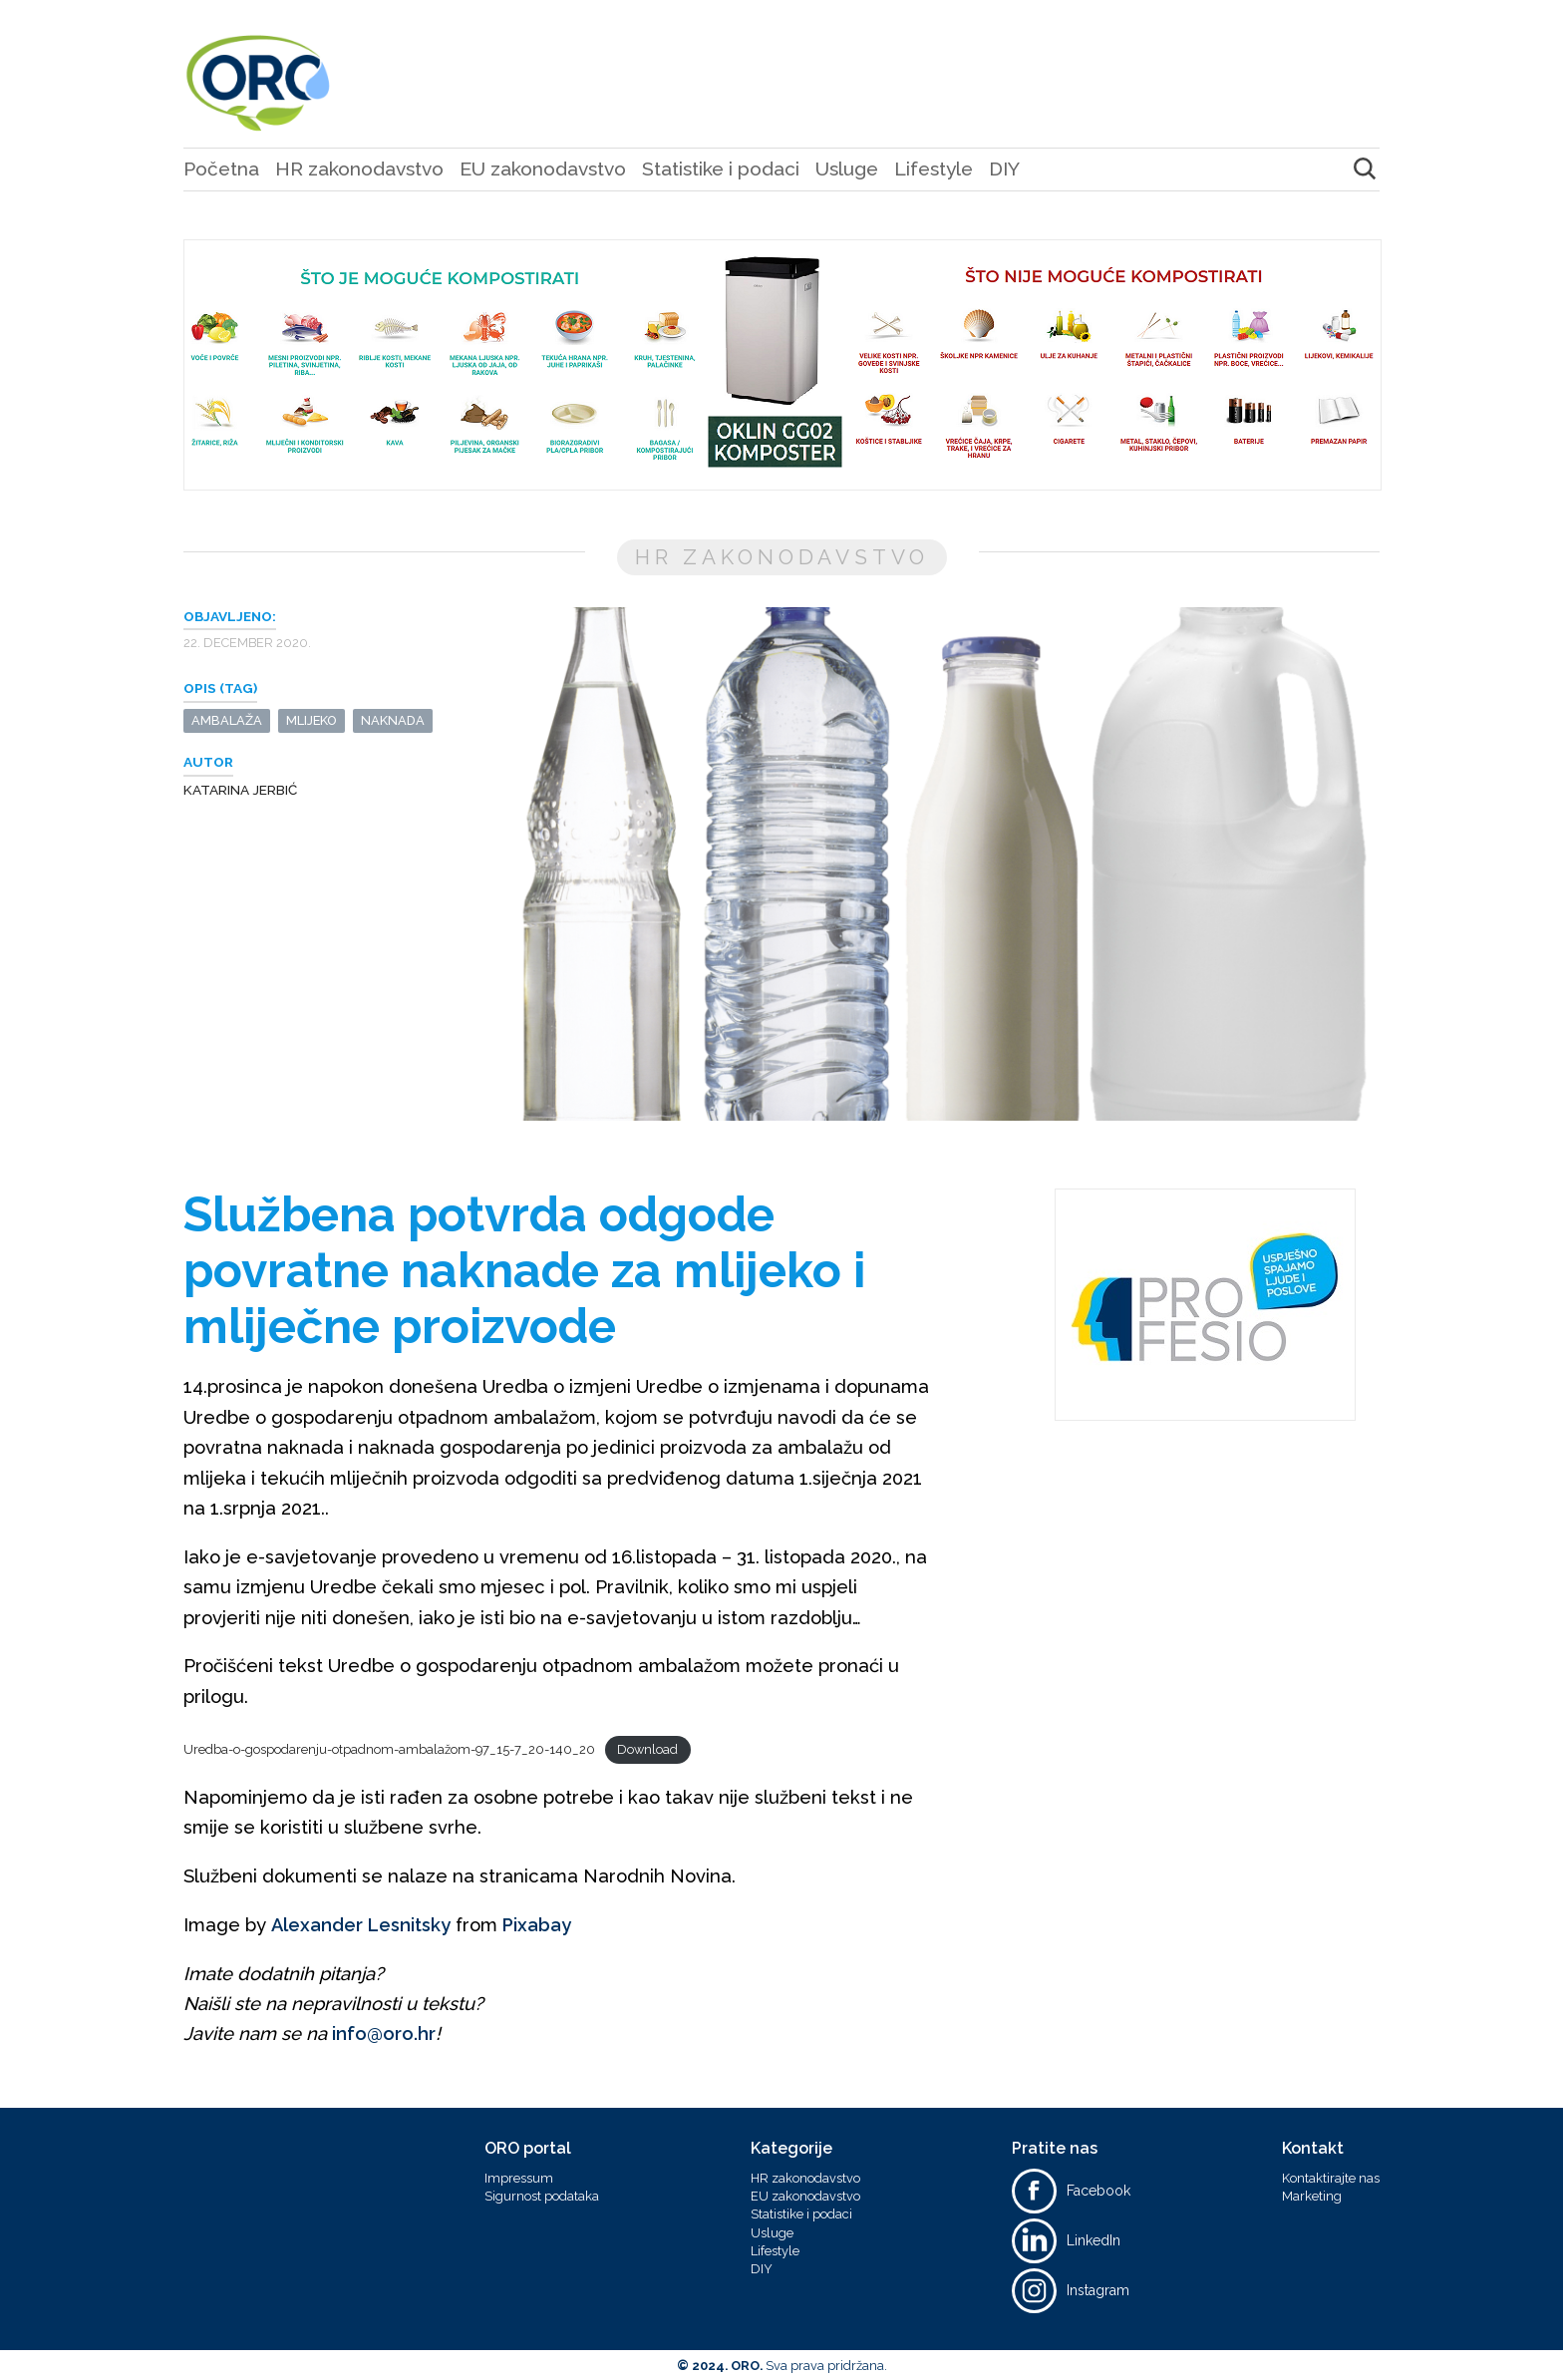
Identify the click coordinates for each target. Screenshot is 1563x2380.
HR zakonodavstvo (359, 168)
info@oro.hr (384, 2033)
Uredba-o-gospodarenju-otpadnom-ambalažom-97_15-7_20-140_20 (389, 1750)
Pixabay (536, 1924)
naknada (393, 720)
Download (647, 1749)
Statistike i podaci (720, 168)
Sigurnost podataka (541, 2197)
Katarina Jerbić (240, 790)
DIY (1004, 168)
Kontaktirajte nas (1331, 2179)
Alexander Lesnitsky (361, 1924)
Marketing (1312, 2197)
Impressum (518, 2179)
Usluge (846, 168)
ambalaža (226, 720)
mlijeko (311, 720)
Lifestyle (933, 168)
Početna (221, 168)
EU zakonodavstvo (543, 168)
